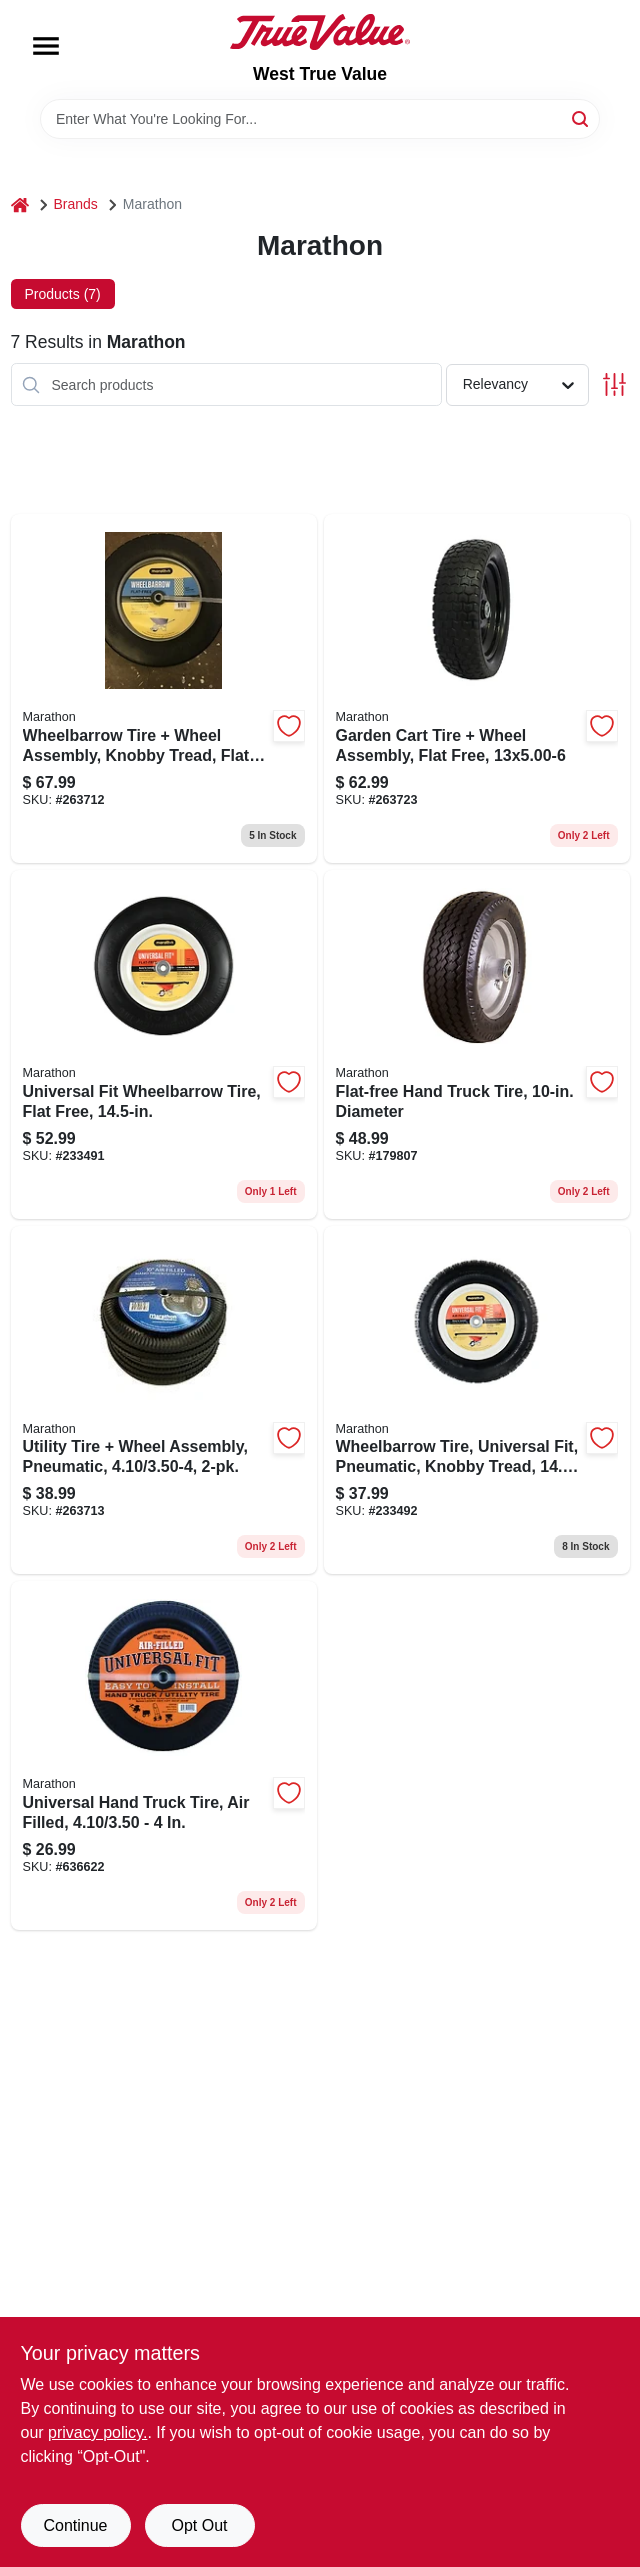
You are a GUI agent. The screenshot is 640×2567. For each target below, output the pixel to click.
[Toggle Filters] (614, 384)
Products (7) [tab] (63, 294)
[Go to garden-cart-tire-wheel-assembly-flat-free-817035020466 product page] (477, 688)
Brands (76, 204)
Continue (75, 2525)
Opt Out (199, 2525)
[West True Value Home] (320, 32)
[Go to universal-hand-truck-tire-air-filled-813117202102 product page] (164, 1755)
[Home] (20, 204)
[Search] (581, 117)
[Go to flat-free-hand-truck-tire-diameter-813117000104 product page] (477, 1044)
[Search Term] (320, 119)
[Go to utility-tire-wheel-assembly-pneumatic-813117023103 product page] (164, 1400)
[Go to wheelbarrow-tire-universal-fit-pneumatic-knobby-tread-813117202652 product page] (477, 1400)
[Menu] (46, 46)
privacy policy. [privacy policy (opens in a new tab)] (97, 2432)
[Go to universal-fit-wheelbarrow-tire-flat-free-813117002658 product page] (164, 1044)
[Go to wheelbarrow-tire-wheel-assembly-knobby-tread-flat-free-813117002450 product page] (164, 688)
